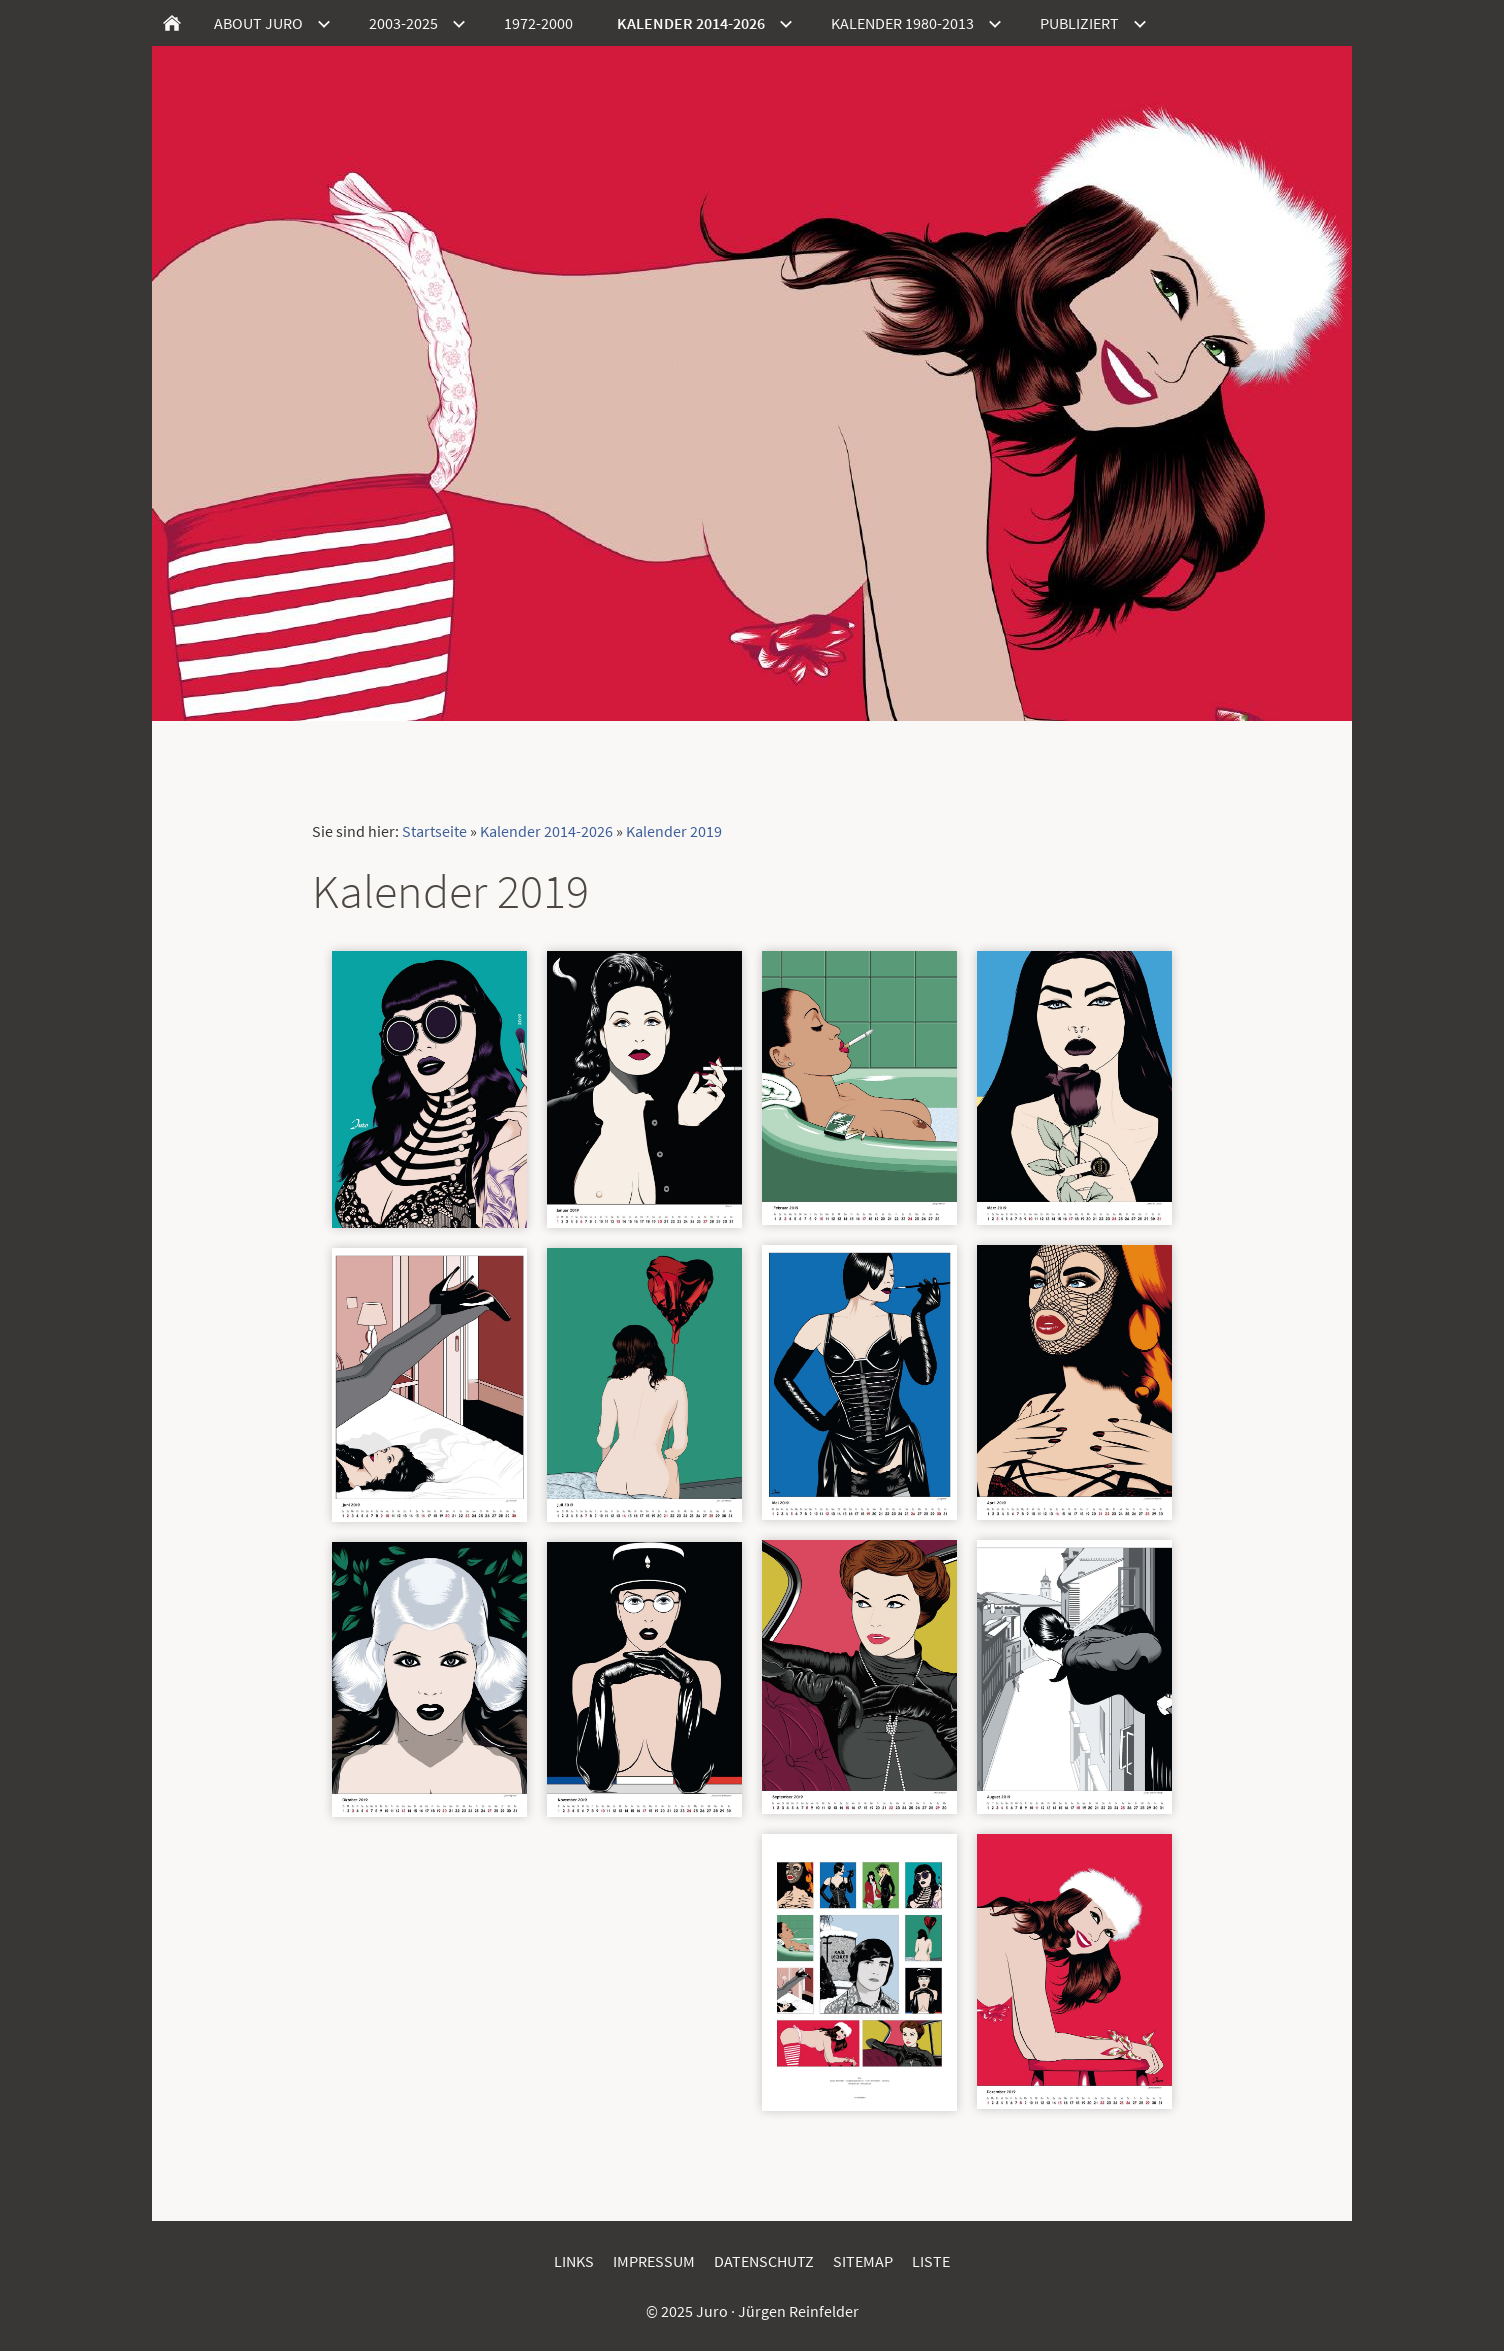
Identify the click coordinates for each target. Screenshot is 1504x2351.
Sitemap (863, 2261)
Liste (931, 2261)
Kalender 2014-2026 (546, 831)
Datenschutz (764, 2261)
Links (574, 2261)
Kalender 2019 (674, 831)
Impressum (654, 2261)
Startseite (434, 831)
